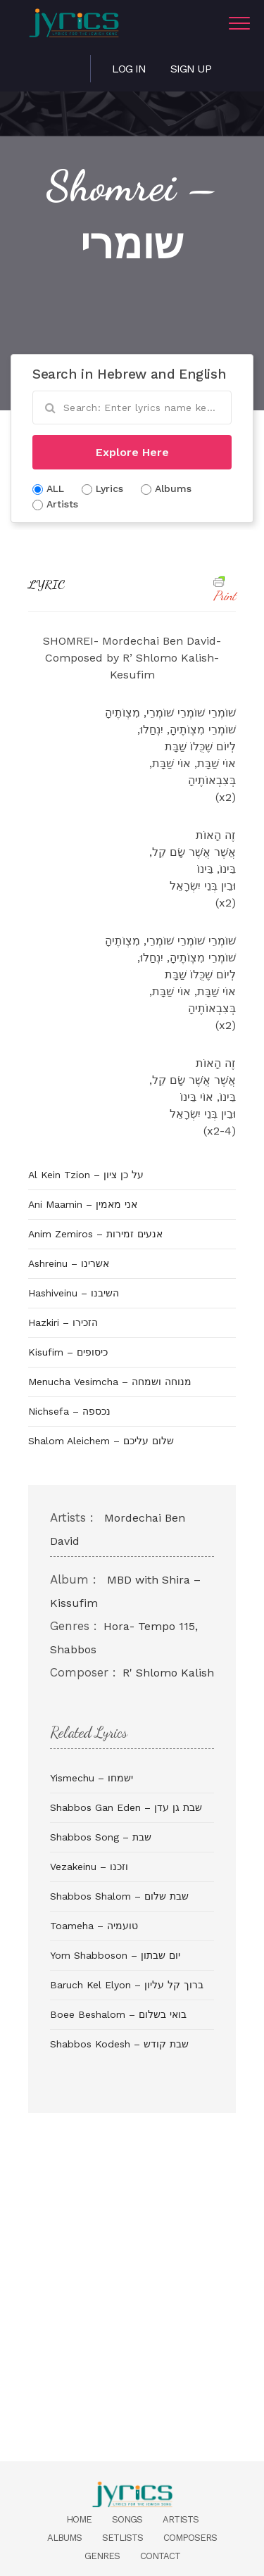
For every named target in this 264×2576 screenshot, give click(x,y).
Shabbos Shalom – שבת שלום (119, 1896)
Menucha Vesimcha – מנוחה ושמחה (109, 1381)
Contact (160, 2556)
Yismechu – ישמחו (91, 1777)
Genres (102, 2556)
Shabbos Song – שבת (100, 1837)
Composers (190, 2537)
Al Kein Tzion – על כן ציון (86, 1174)
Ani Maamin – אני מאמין (82, 1204)
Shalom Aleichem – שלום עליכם (101, 1440)
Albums (64, 2537)
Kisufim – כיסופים (68, 1352)
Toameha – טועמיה (94, 1925)
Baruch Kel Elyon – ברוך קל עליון (126, 1984)
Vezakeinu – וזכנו (89, 1866)
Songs (127, 2519)
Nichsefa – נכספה (69, 1411)
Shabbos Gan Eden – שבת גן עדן (126, 1807)
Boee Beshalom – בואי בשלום (118, 2014)
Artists (181, 2519)
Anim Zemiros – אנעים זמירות (95, 1233)
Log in (129, 68)
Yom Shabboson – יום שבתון (115, 1955)
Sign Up (190, 68)
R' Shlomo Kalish (168, 1672)
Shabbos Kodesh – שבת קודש (119, 2044)
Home (79, 2519)
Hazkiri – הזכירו (63, 1322)
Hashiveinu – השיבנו (73, 1293)
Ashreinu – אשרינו (68, 1263)
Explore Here (132, 452)
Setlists (122, 2537)
